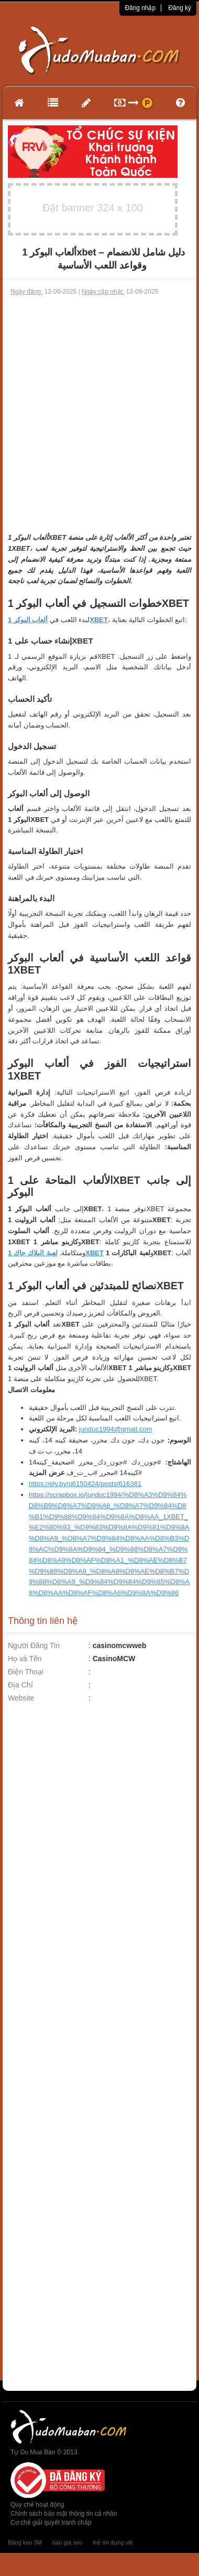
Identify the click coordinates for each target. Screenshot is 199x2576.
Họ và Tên (25, 1658)
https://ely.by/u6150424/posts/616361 (85, 1484)
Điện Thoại (25, 1672)
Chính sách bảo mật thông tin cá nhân (63, 2513)
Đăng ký (179, 8)
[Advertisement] (98, 400)
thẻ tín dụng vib (112, 2542)
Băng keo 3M (25, 2542)
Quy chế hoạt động (37, 2504)
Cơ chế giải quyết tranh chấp (50, 2522)
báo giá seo (67, 2542)
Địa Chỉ (20, 1685)
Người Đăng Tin (34, 1645)
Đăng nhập (140, 8)
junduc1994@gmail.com (115, 1429)
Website (21, 1698)
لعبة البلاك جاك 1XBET (56, 1253)
